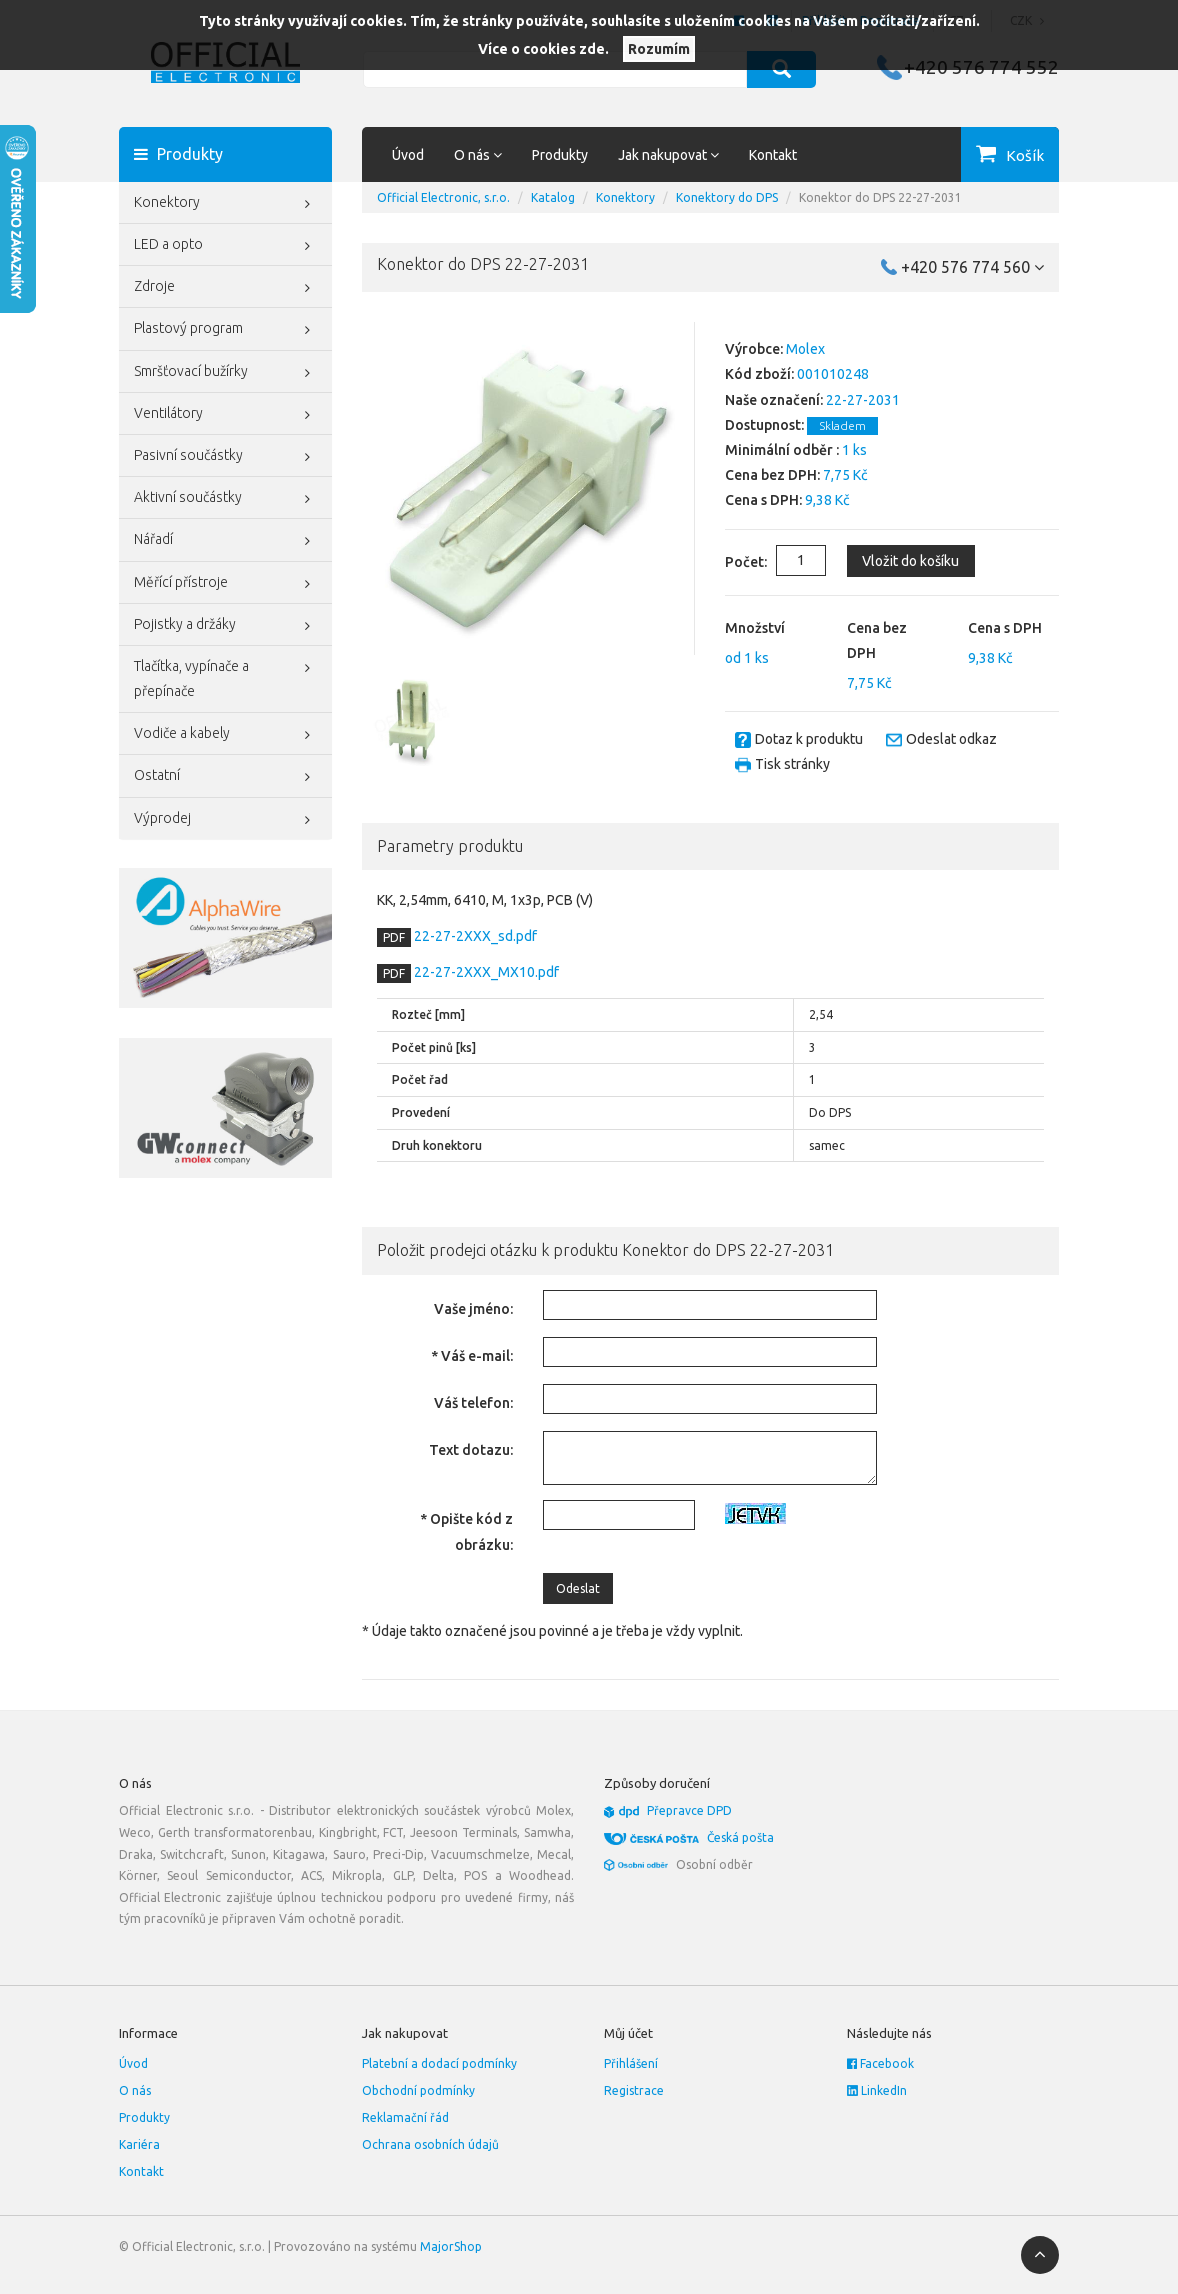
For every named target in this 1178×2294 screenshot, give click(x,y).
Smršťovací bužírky (225, 373)
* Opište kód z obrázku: (466, 1531)
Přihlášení (631, 2063)
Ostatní (225, 777)
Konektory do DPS (727, 197)
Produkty (560, 155)
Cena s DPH (1005, 628)
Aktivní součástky (225, 499)
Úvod (408, 155)
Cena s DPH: (763, 500)
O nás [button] (478, 155)
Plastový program (225, 330)
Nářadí (225, 541)
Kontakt (773, 155)
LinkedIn (877, 2090)
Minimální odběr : (782, 450)
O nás (135, 2090)
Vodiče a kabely (225, 735)
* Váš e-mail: (472, 1356)
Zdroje (225, 288)
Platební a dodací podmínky (439, 2063)
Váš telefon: (473, 1403)
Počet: (730, 562)
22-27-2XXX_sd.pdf (474, 936)
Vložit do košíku (910, 561)
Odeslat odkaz (951, 739)
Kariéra (139, 2144)
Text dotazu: (471, 1450)
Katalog (553, 197)
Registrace (634, 2090)
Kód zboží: (759, 374)
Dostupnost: (764, 425)
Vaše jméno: (473, 1309)
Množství (755, 628)
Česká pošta (740, 1837)
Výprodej (225, 820)
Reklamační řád (405, 2117)
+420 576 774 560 (972, 267)
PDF (394, 937)
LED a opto (225, 246)
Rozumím (659, 49)
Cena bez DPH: (772, 475)
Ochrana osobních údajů (430, 2144)
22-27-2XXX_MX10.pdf (485, 972)
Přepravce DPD (689, 1810)
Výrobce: (754, 349)
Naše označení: (774, 400)
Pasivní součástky (225, 457)
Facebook (880, 2063)
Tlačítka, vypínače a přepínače (225, 676)
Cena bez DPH (877, 640)
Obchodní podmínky (418, 2090)
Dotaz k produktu (809, 739)
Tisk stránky (792, 764)
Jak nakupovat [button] (668, 155)
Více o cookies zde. (543, 49)
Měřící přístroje (225, 584)
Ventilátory (225, 415)
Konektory (225, 204)
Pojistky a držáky (225, 626)
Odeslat (578, 1588)
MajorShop (451, 2246)
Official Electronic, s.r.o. (443, 197)
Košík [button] (1025, 155)
